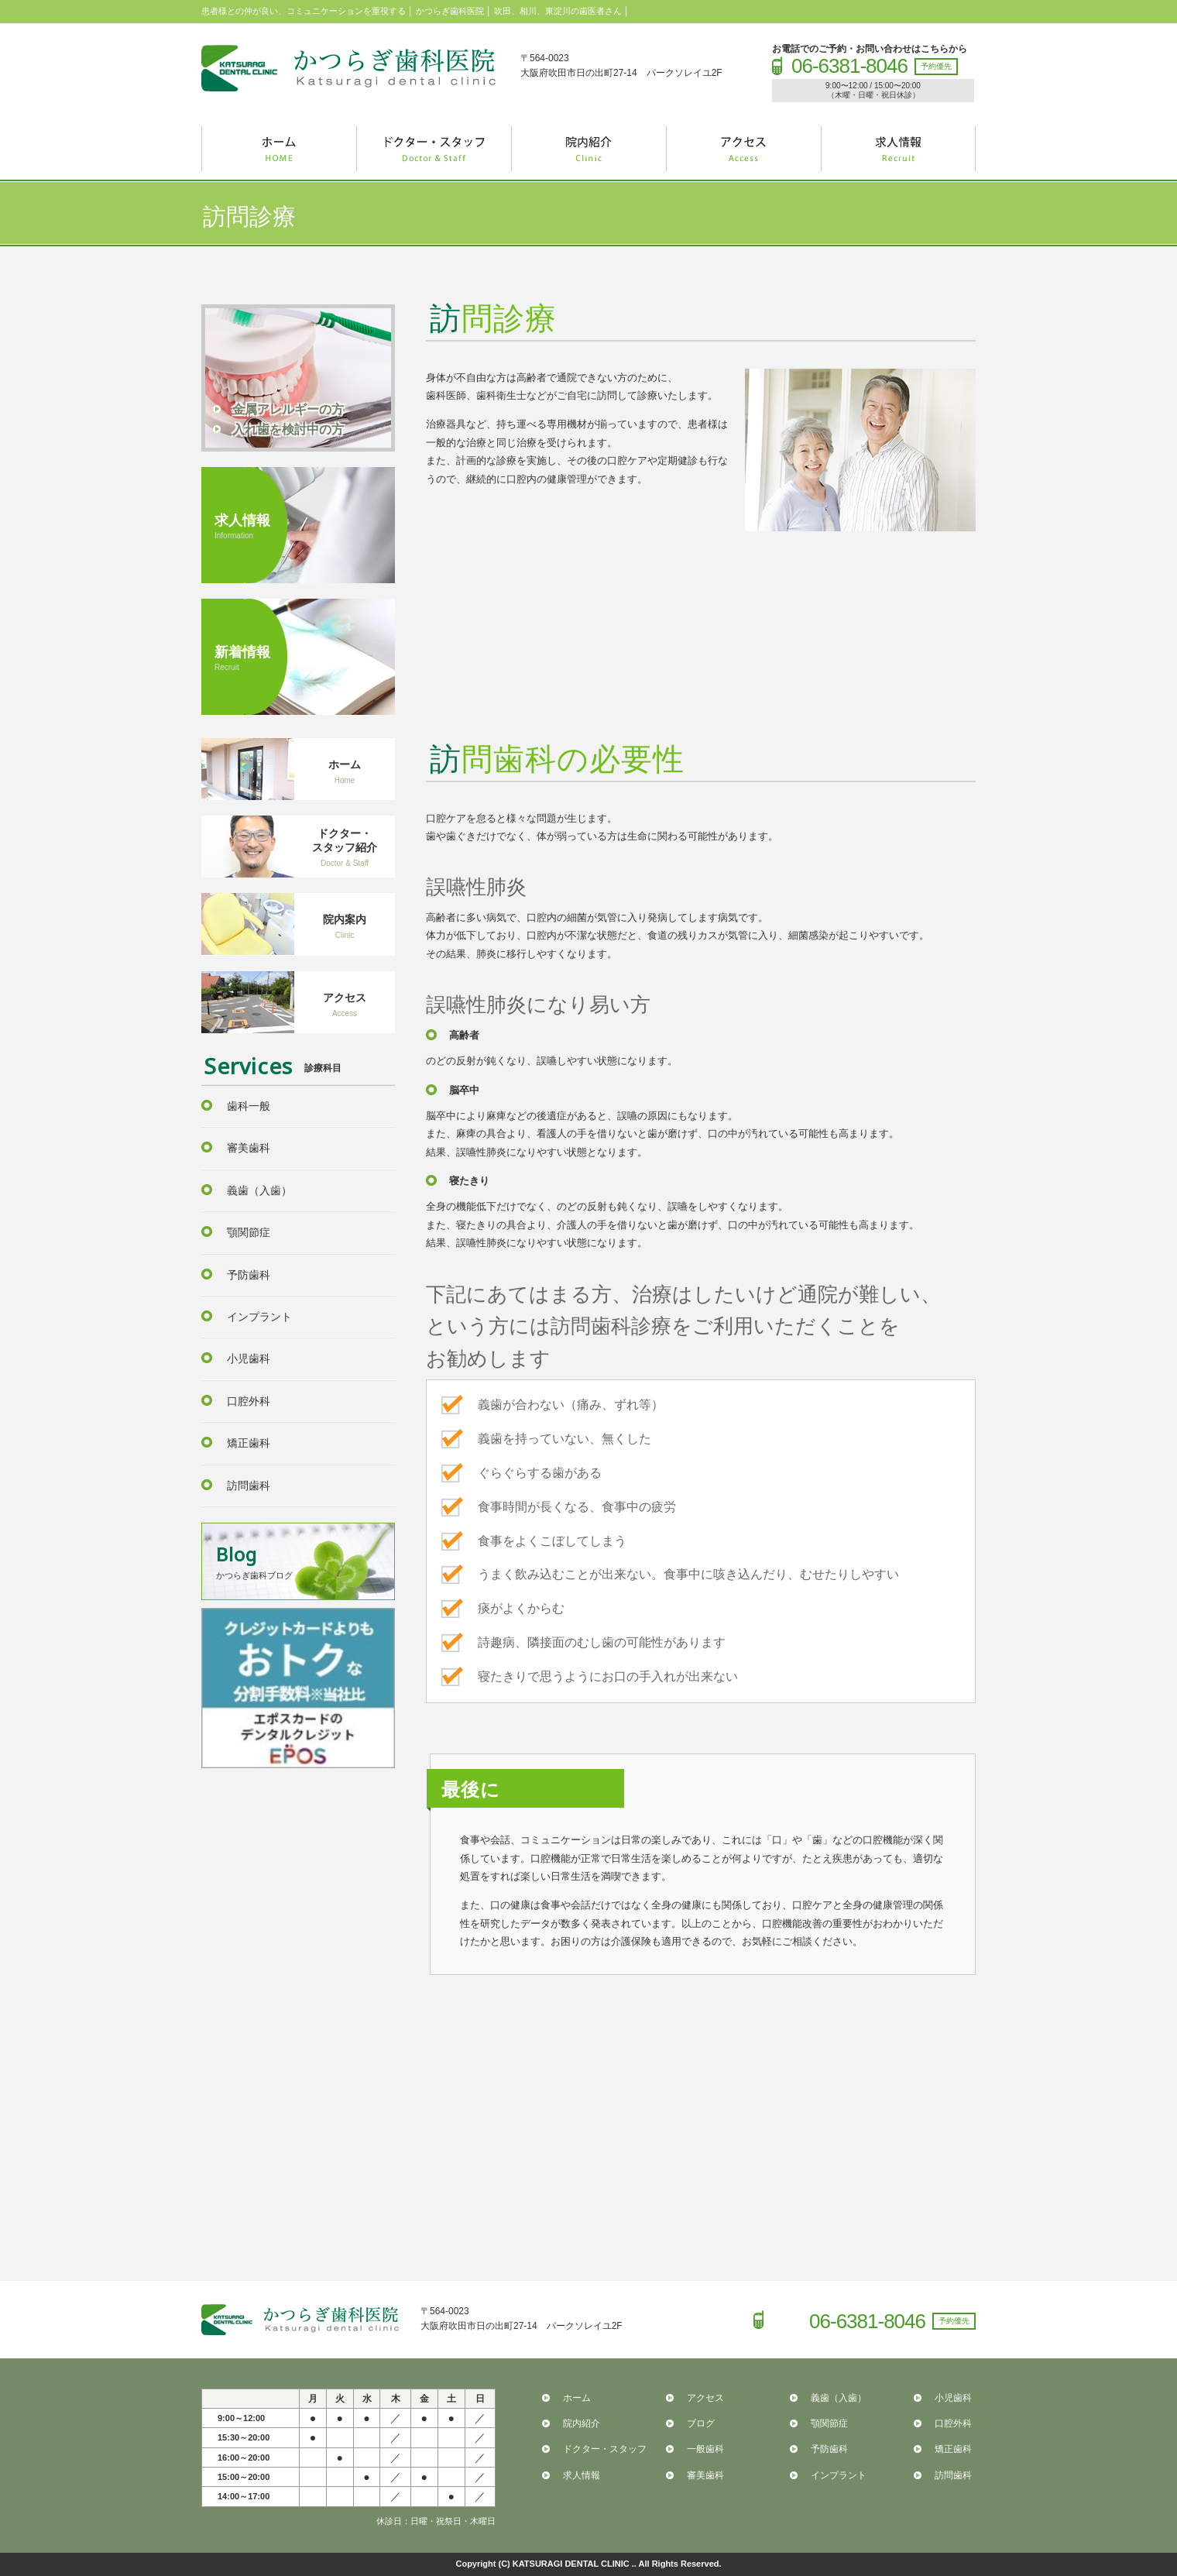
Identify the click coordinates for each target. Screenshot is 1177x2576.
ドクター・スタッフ (605, 2449)
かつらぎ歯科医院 (348, 68)
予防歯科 (248, 1275)
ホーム (577, 2397)
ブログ (701, 2423)
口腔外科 (248, 1401)
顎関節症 (248, 1232)
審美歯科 (248, 1148)
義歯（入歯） (259, 1190)
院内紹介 (581, 2423)
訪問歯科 (248, 1485)
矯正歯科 (248, 1443)
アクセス (705, 2397)
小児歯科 (248, 1358)
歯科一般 (248, 1106)
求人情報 (581, 2475)
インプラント (259, 1316)
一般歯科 (705, 2449)
